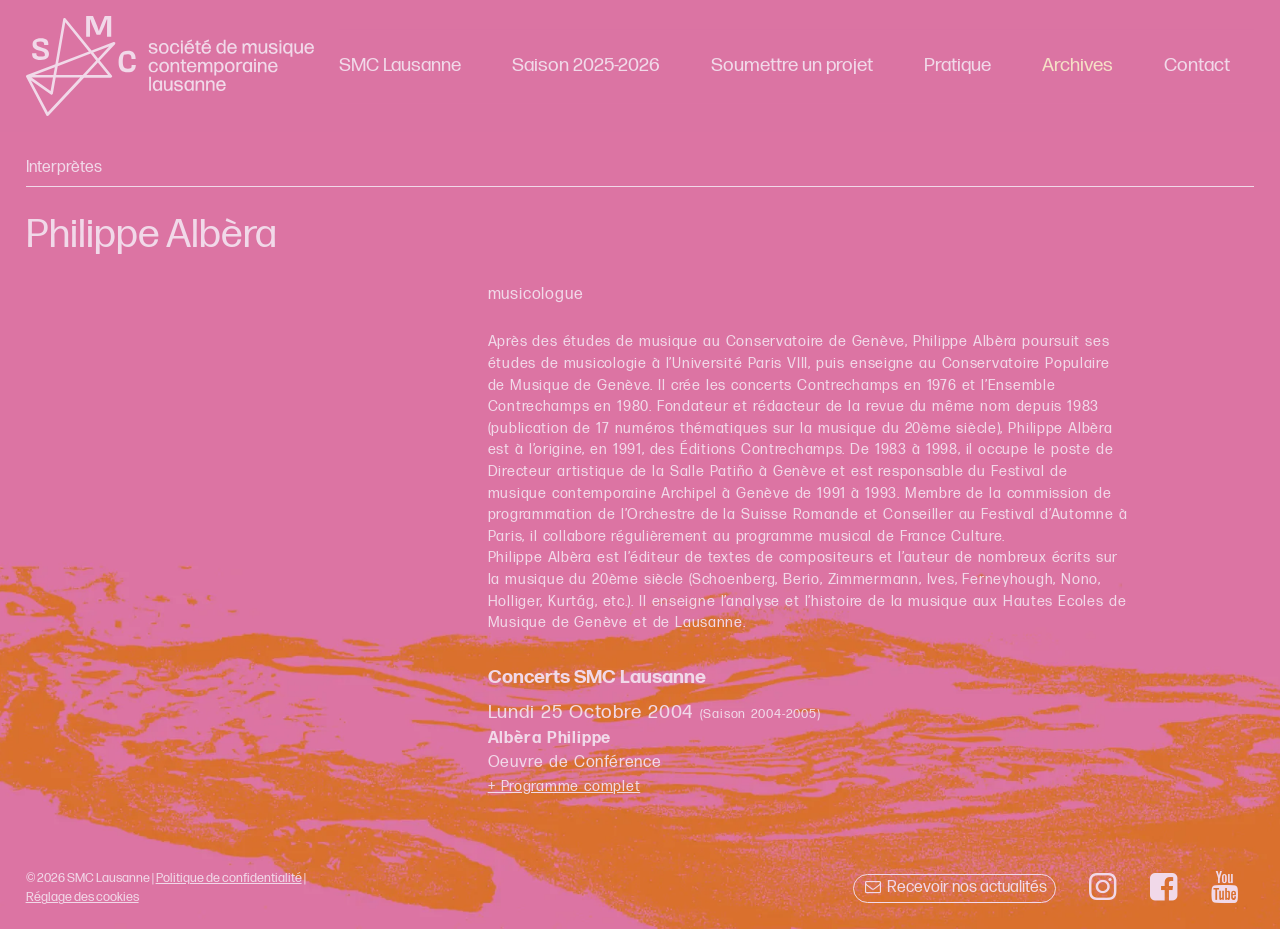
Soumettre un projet (792, 65)
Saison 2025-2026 (586, 65)
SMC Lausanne (400, 65)
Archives (1077, 65)
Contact (1197, 65)
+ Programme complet (564, 786)
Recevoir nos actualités (954, 887)
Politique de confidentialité (229, 878)
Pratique (957, 65)
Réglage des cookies (82, 897)
